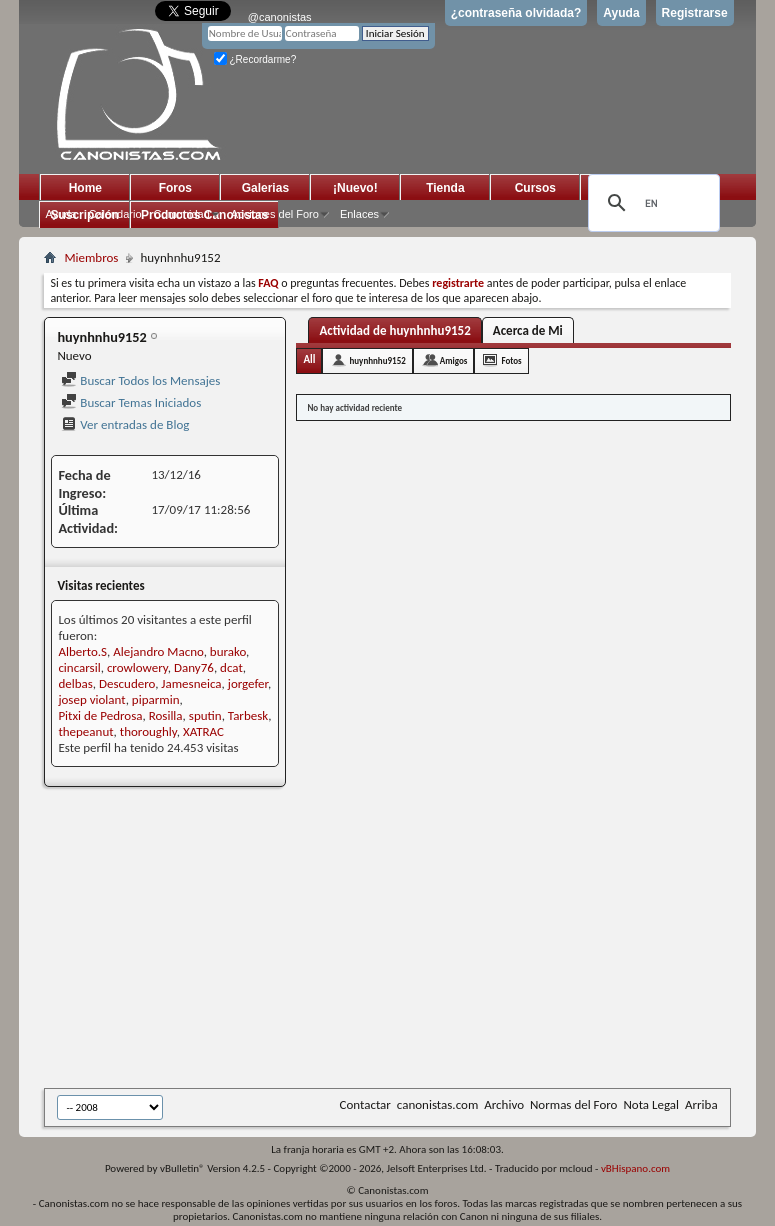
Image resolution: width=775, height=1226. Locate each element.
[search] (651, 203)
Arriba (701, 1104)
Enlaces (359, 214)
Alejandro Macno (158, 651)
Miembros (91, 257)
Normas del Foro (573, 1104)
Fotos (511, 360)
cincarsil (79, 667)
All (309, 359)
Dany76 (194, 667)
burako (228, 651)
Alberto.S (82, 651)
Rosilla (166, 715)
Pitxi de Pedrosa (100, 715)
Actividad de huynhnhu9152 (394, 330)
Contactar (364, 1104)
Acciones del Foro (275, 214)
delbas (75, 683)
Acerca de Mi (528, 330)
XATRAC (203, 731)
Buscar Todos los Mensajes (140, 380)
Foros (175, 188)
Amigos (454, 360)
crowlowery (137, 667)
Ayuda (621, 13)
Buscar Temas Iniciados (131, 402)
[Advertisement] (409, 939)
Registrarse (695, 13)
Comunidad (182, 214)
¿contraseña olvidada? (516, 13)
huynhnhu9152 (377, 360)
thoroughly (148, 731)
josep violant (91, 699)
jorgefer (248, 683)
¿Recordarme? (255, 59)
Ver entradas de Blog (125, 424)
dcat (231, 667)
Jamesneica (191, 683)
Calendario (114, 214)
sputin (205, 715)
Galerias (265, 188)
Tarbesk (248, 715)
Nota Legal (651, 1104)
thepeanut (85, 731)
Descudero (127, 683)
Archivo (504, 1104)
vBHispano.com (635, 1168)
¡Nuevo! (355, 188)
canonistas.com (437, 1104)
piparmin (156, 699)
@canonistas (280, 17)
